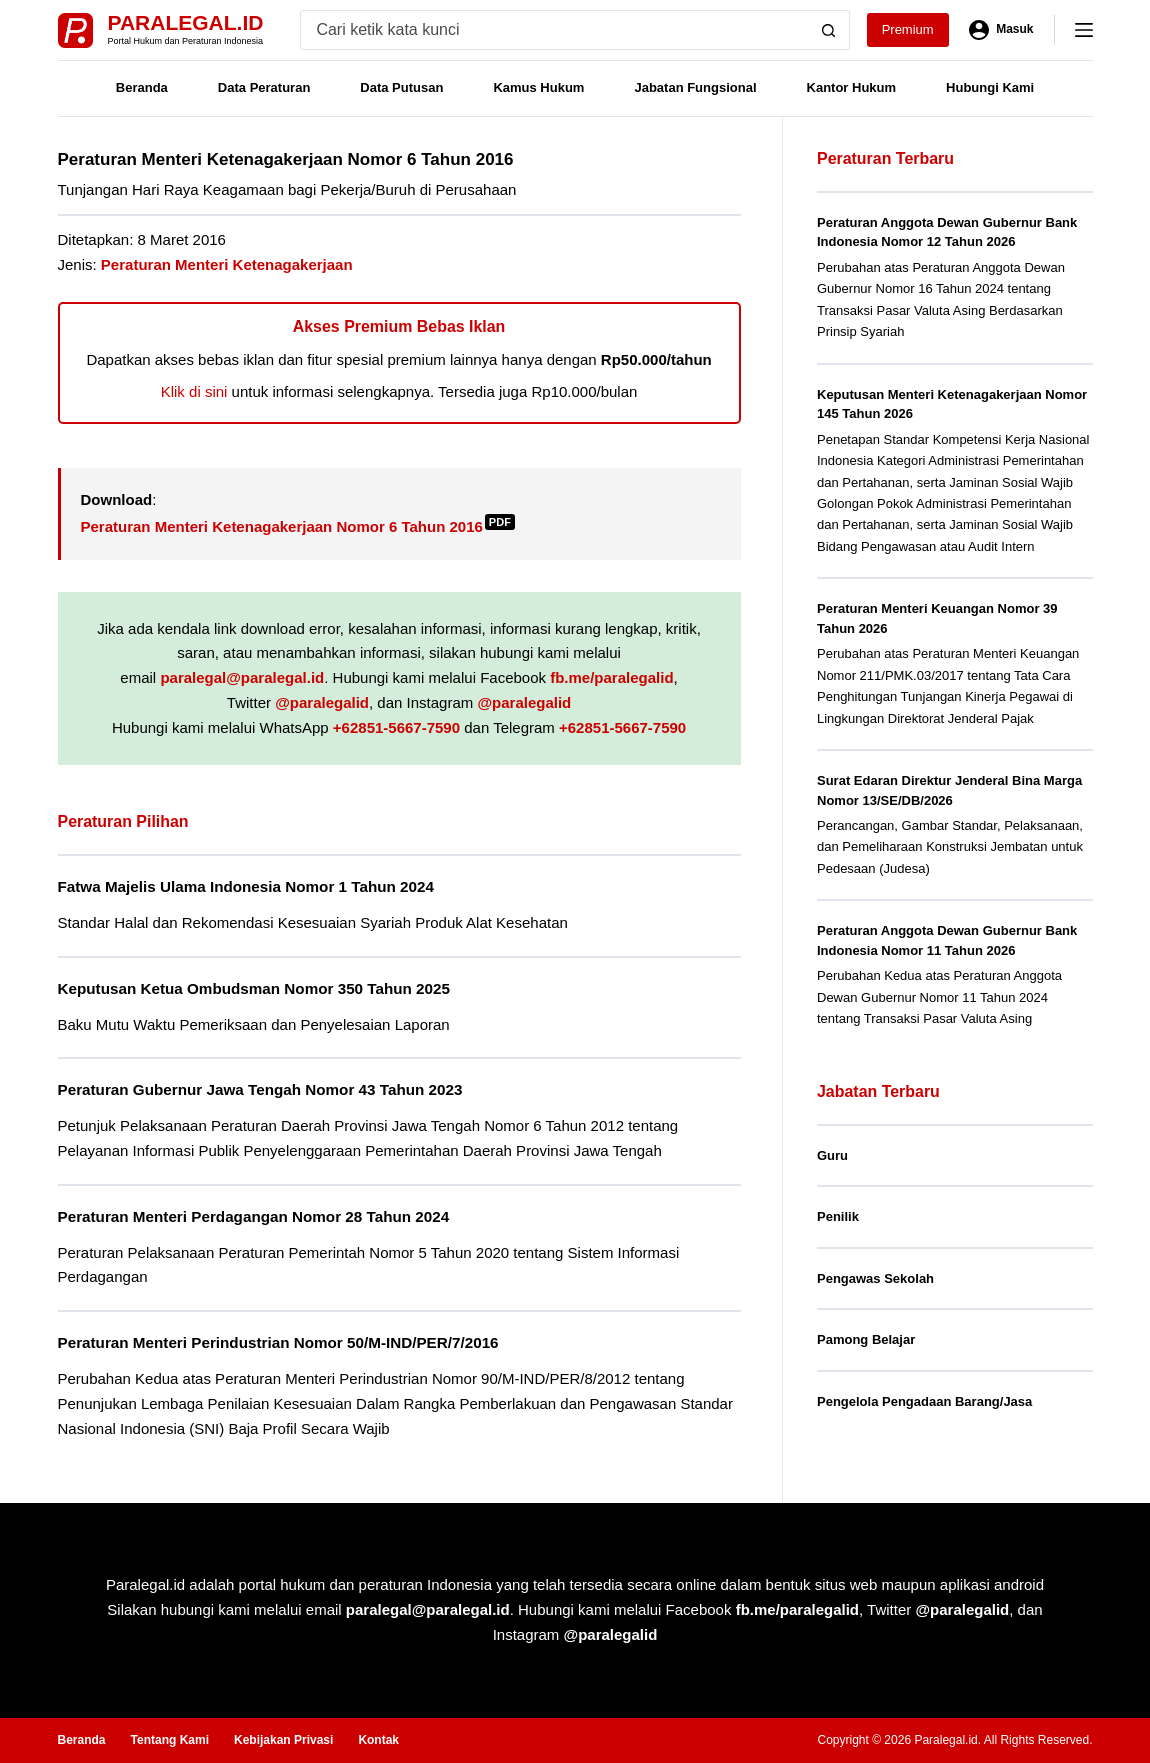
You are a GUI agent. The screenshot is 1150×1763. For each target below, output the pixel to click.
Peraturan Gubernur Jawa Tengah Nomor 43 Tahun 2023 (261, 1089)
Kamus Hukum (538, 87)
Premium (908, 29)
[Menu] (1084, 30)
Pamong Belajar (866, 1339)
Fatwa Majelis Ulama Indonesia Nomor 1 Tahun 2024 (247, 886)
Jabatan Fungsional (695, 87)
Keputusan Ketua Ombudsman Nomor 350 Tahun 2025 (255, 988)
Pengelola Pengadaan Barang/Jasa (924, 1401)
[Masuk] (1001, 30)
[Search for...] (554, 30)
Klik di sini (194, 391)
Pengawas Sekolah (875, 1278)
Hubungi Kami (990, 87)
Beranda (142, 87)
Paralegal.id (186, 22)
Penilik (838, 1216)
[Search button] (829, 30)
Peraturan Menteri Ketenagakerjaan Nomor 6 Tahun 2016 (298, 526)
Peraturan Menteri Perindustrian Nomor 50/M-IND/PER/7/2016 (279, 1342)
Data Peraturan (264, 87)
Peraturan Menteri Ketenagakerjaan (227, 264)
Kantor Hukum (852, 87)
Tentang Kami (170, 1740)
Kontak (378, 1740)
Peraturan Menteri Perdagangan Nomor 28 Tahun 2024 (254, 1216)
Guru (832, 1155)
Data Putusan (401, 87)
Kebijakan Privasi (283, 1740)
